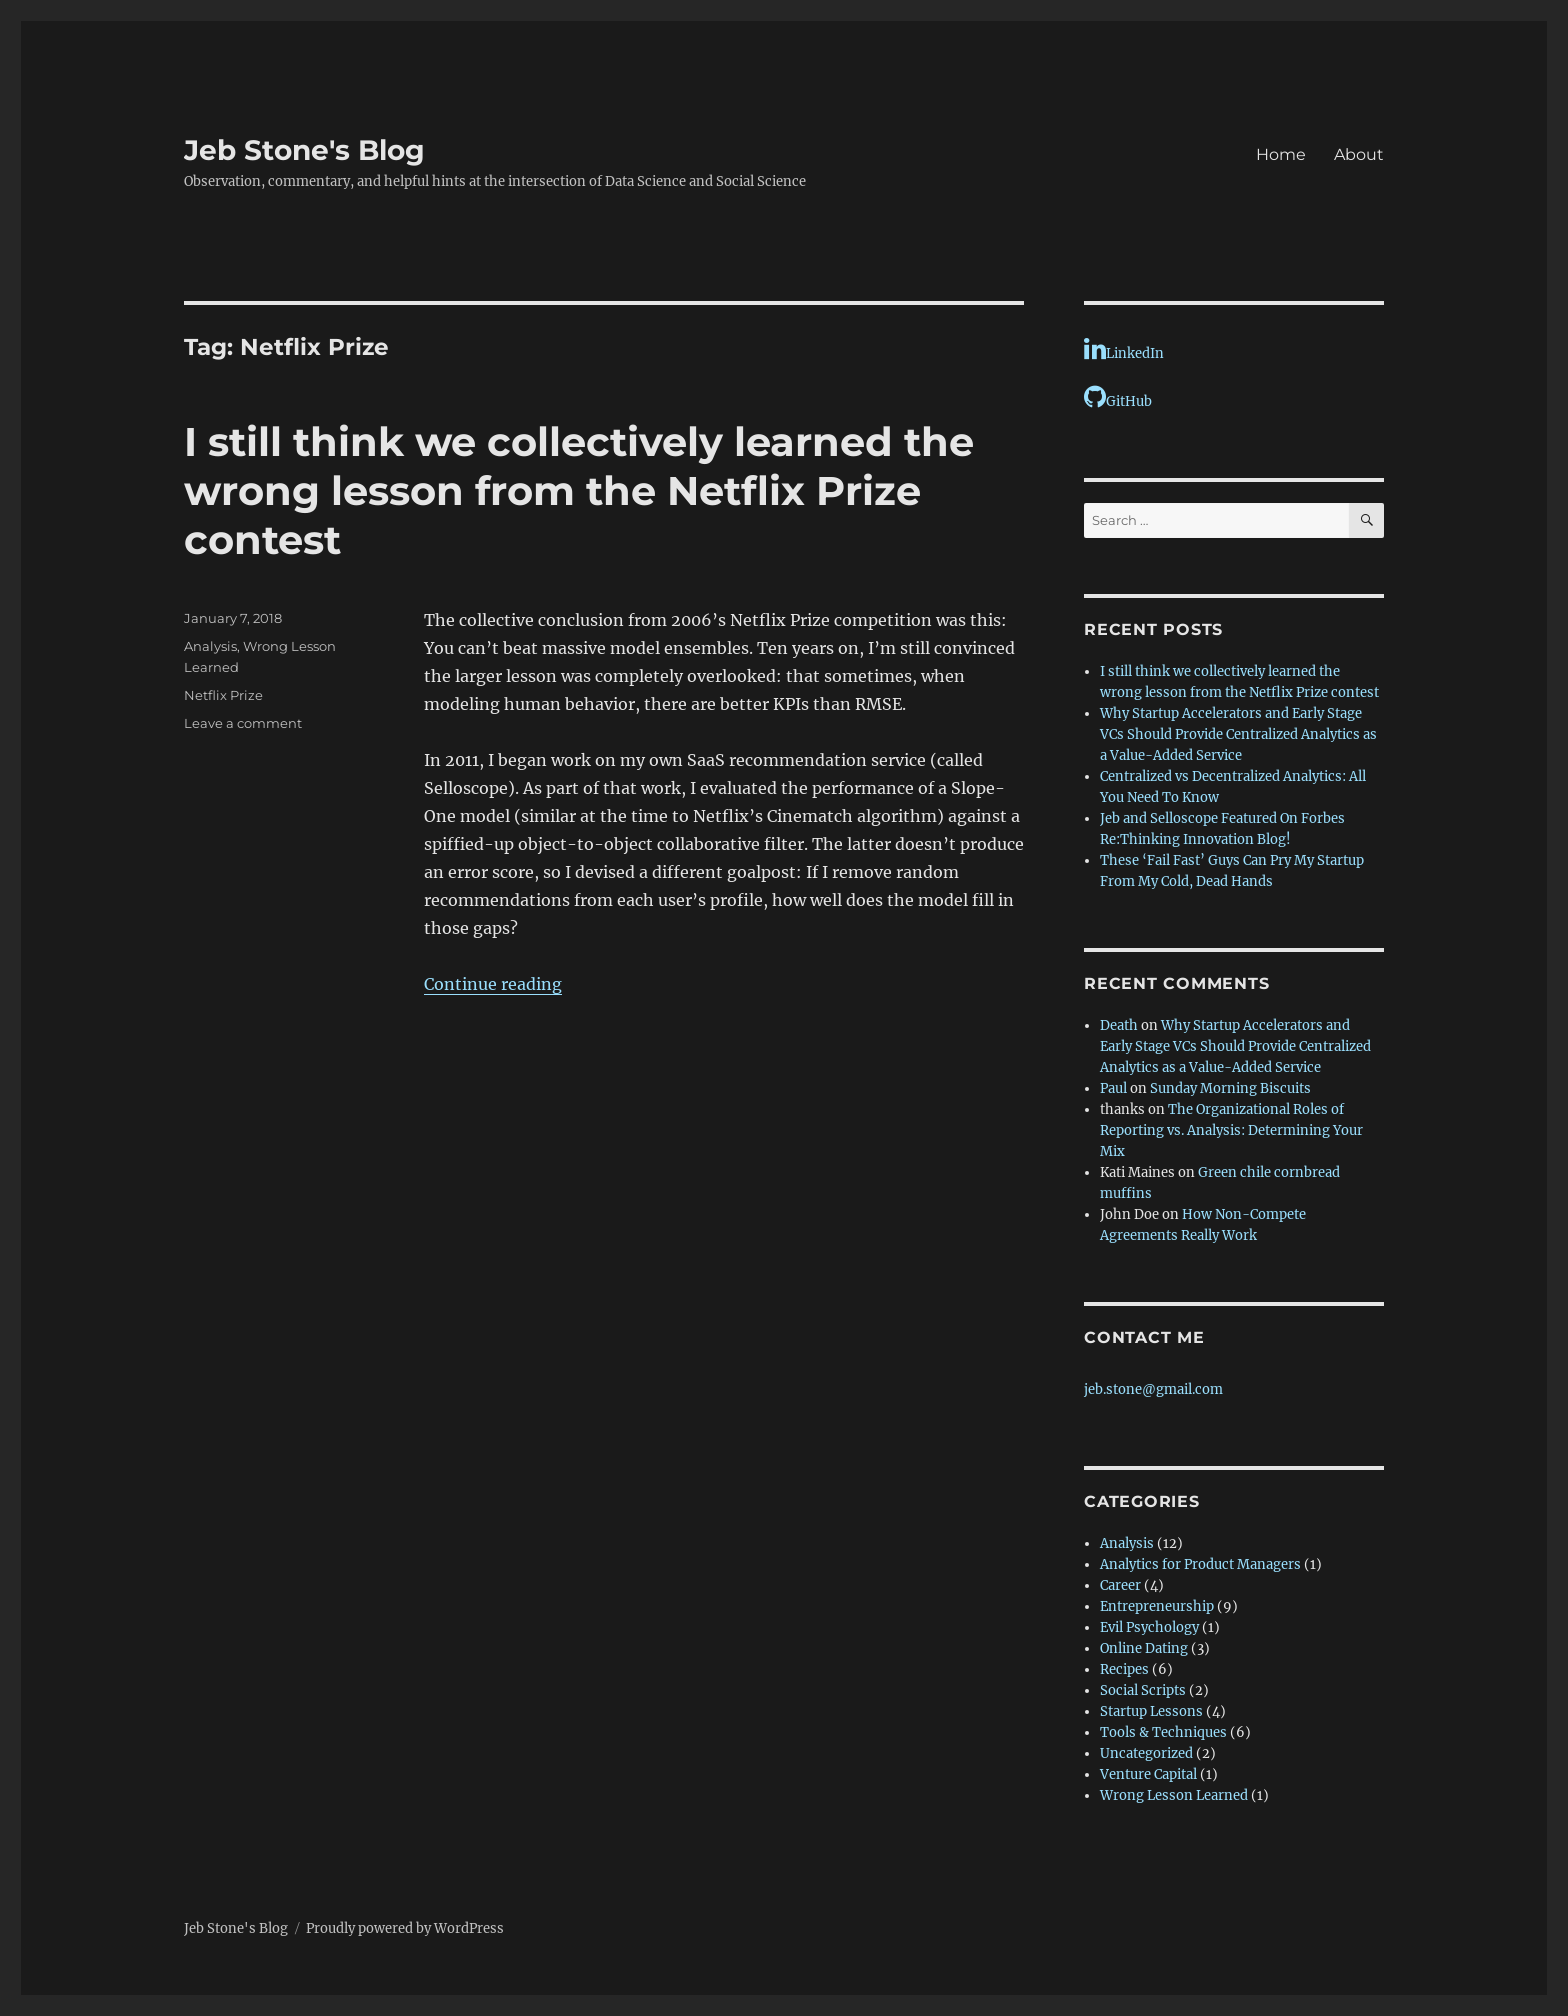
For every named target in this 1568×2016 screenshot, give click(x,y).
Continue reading (493, 984)
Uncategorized (1146, 1753)
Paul (1113, 1088)
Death (1119, 1025)
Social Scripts (1143, 1690)
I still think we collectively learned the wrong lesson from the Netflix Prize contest (579, 490)
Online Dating (1144, 1648)
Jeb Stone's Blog (304, 150)
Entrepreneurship (1157, 1606)
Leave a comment (243, 723)
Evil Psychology (1149, 1627)
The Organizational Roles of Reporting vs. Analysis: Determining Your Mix (1231, 1130)
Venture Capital (1148, 1774)
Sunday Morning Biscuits (1230, 1088)
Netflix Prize (223, 695)
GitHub (1118, 397)
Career (1120, 1585)
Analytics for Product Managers (1200, 1564)
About (1359, 154)
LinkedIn (1124, 349)
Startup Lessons (1151, 1711)
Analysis (210, 646)
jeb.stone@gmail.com (1153, 1389)
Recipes (1124, 1669)
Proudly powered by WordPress (405, 1928)
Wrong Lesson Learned (1174, 1795)
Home (1281, 154)
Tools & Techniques (1163, 1732)
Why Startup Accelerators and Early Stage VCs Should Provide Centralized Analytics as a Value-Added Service (1238, 734)
